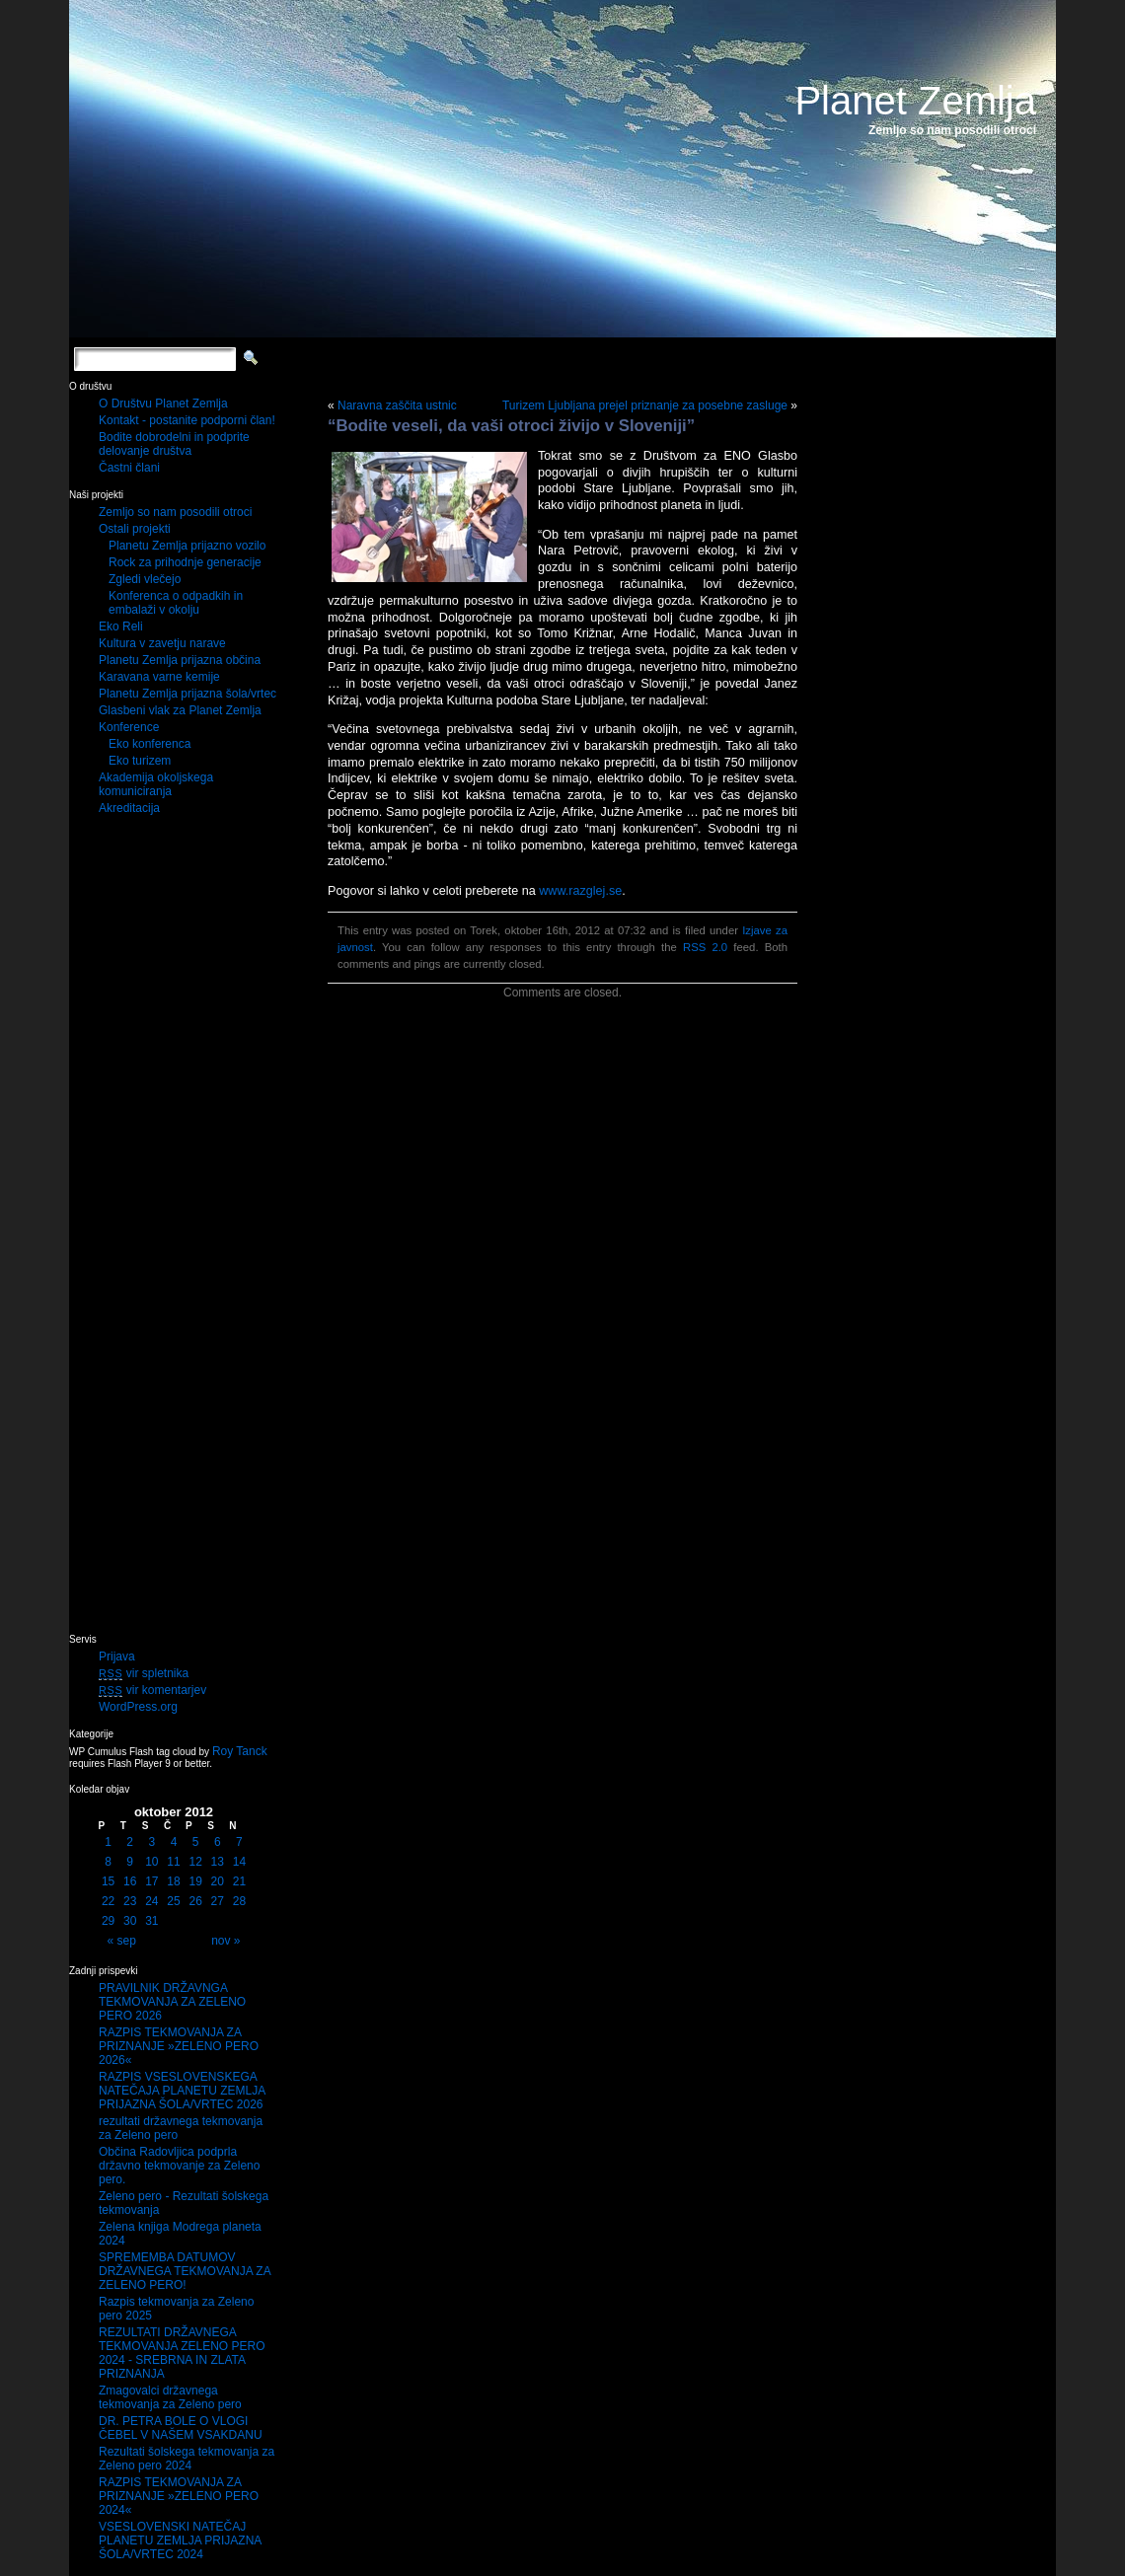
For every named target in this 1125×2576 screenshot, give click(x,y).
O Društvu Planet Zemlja (163, 403)
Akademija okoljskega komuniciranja (156, 784)
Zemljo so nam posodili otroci (175, 512)
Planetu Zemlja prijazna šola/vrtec (187, 693)
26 (194, 1901)
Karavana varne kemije (159, 677)
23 (129, 1901)
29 (108, 1921)
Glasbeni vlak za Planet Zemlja (180, 710)
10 (151, 1862)
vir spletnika (143, 1673)
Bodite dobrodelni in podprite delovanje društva (174, 444)
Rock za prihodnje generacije (185, 562)
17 (151, 1881)
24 (151, 1901)
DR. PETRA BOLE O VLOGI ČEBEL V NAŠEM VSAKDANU (180, 2428)
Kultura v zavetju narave (162, 643)
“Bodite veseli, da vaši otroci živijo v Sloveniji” (511, 425)
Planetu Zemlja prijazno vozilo (187, 545)
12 (194, 1862)
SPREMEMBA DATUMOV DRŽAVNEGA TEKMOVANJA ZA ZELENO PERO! (184, 2271)
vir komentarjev (152, 1690)
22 (108, 1901)
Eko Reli (121, 626)
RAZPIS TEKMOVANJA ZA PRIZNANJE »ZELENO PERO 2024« (179, 2496)
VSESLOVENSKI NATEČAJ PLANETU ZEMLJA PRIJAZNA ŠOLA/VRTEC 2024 (180, 2540)
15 (108, 1881)
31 (151, 1921)
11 (173, 1862)
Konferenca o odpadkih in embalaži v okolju (176, 603)
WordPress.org (138, 1707)
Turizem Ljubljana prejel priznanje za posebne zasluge (645, 405)
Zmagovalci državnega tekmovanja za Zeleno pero (170, 2397)
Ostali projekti (135, 529)
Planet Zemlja (915, 100)
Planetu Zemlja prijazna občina (180, 660)
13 (217, 1862)
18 (173, 1881)
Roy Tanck (239, 1751)
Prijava (117, 1656)
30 (129, 1921)
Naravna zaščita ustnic (397, 405)
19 (194, 1881)
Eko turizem (140, 761)
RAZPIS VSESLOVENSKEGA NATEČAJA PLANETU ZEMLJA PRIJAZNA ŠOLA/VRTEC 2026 (182, 2090)
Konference (129, 727)
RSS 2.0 (705, 947)
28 (239, 1901)
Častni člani (129, 468)
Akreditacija (129, 808)
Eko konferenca (149, 744)
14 (239, 1862)
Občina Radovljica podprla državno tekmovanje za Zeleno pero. (179, 2165)
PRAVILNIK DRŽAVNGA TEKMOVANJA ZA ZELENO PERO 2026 (172, 2002)
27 (217, 1901)
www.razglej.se (580, 891)
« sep (122, 1941)
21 (239, 1881)
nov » (225, 1941)
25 (173, 1901)
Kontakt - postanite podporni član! (187, 420)
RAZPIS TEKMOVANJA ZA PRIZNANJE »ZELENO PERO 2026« (179, 2046)
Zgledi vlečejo (145, 579)
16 (129, 1881)
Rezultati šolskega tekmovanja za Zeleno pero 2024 (186, 2458)
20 (217, 1881)
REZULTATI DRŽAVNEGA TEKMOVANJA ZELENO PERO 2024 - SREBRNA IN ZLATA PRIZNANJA (181, 2353)
